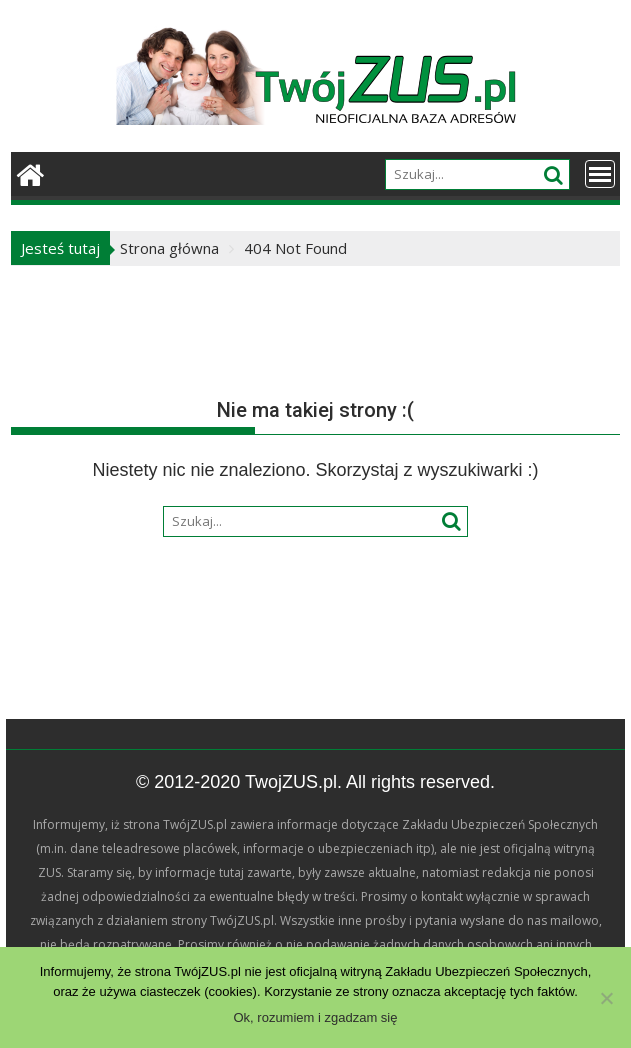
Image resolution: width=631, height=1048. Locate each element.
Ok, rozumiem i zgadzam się (316, 1017)
